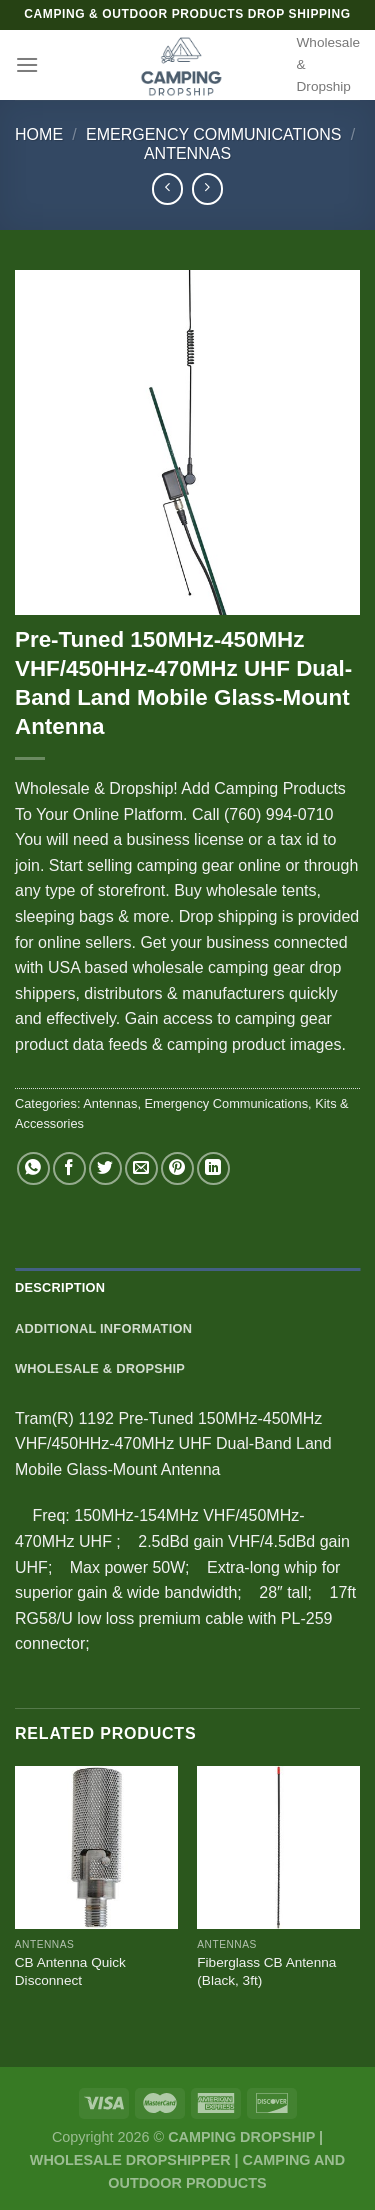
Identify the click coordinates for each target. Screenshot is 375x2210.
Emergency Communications (213, 134)
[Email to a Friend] (141, 1168)
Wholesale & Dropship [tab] (100, 1368)
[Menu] (27, 64)
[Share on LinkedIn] (213, 1168)
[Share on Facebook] (69, 1168)
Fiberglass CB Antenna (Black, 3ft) (266, 1971)
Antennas (187, 153)
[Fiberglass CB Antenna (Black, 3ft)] (278, 1847)
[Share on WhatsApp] (33, 1168)
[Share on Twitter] (105, 1168)
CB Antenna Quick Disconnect (70, 1971)
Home (39, 134)
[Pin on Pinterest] (177, 1168)
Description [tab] (60, 1287)
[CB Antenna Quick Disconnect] (96, 1847)
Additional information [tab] (103, 1328)
